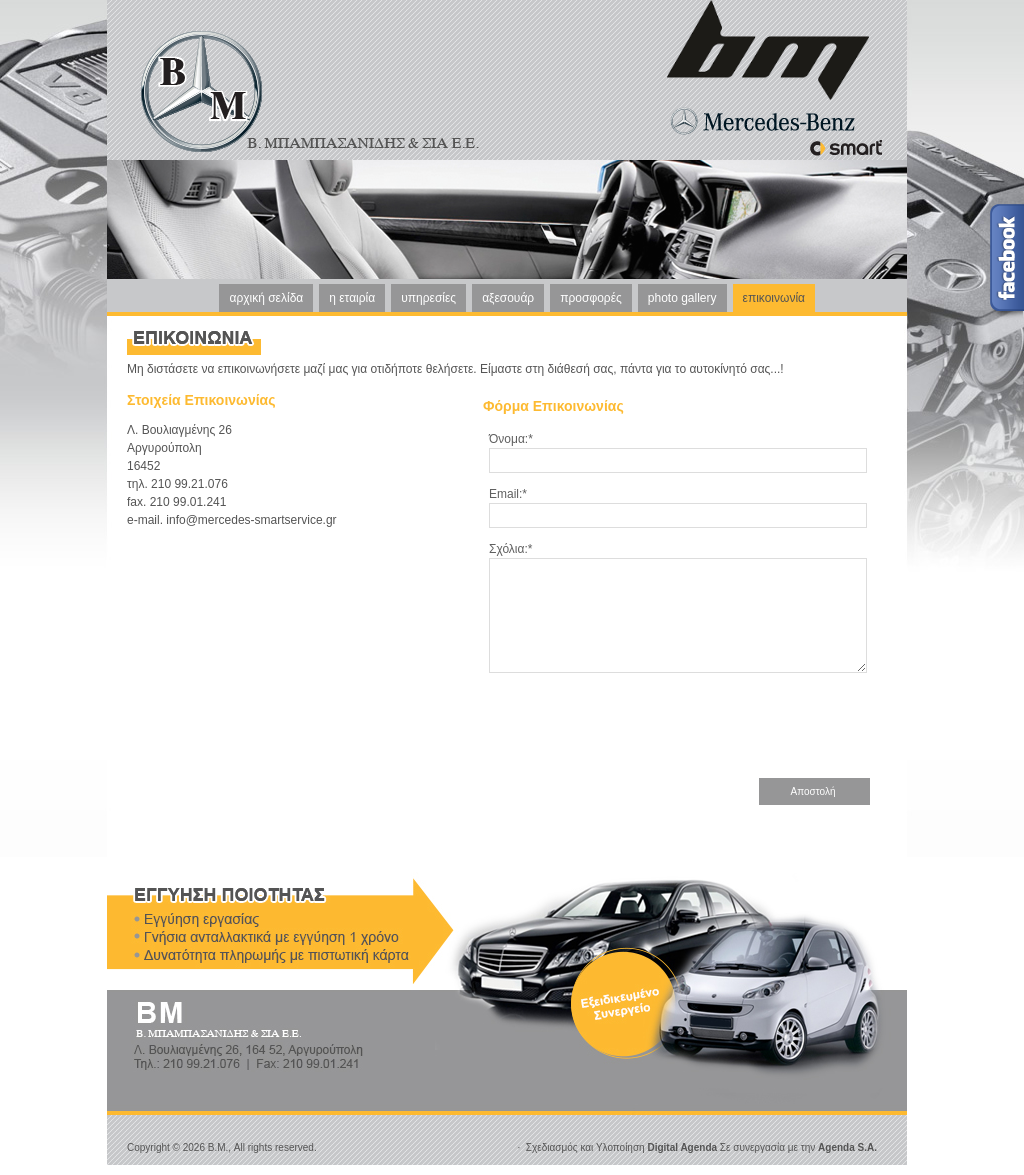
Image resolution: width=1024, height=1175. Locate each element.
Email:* (508, 494)
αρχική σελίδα (266, 298)
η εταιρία (352, 298)
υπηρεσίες (428, 298)
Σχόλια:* (510, 549)
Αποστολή (813, 812)
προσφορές (591, 298)
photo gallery (682, 298)
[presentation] (719, 742)
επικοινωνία (774, 298)
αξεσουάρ (508, 298)
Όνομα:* (511, 439)
